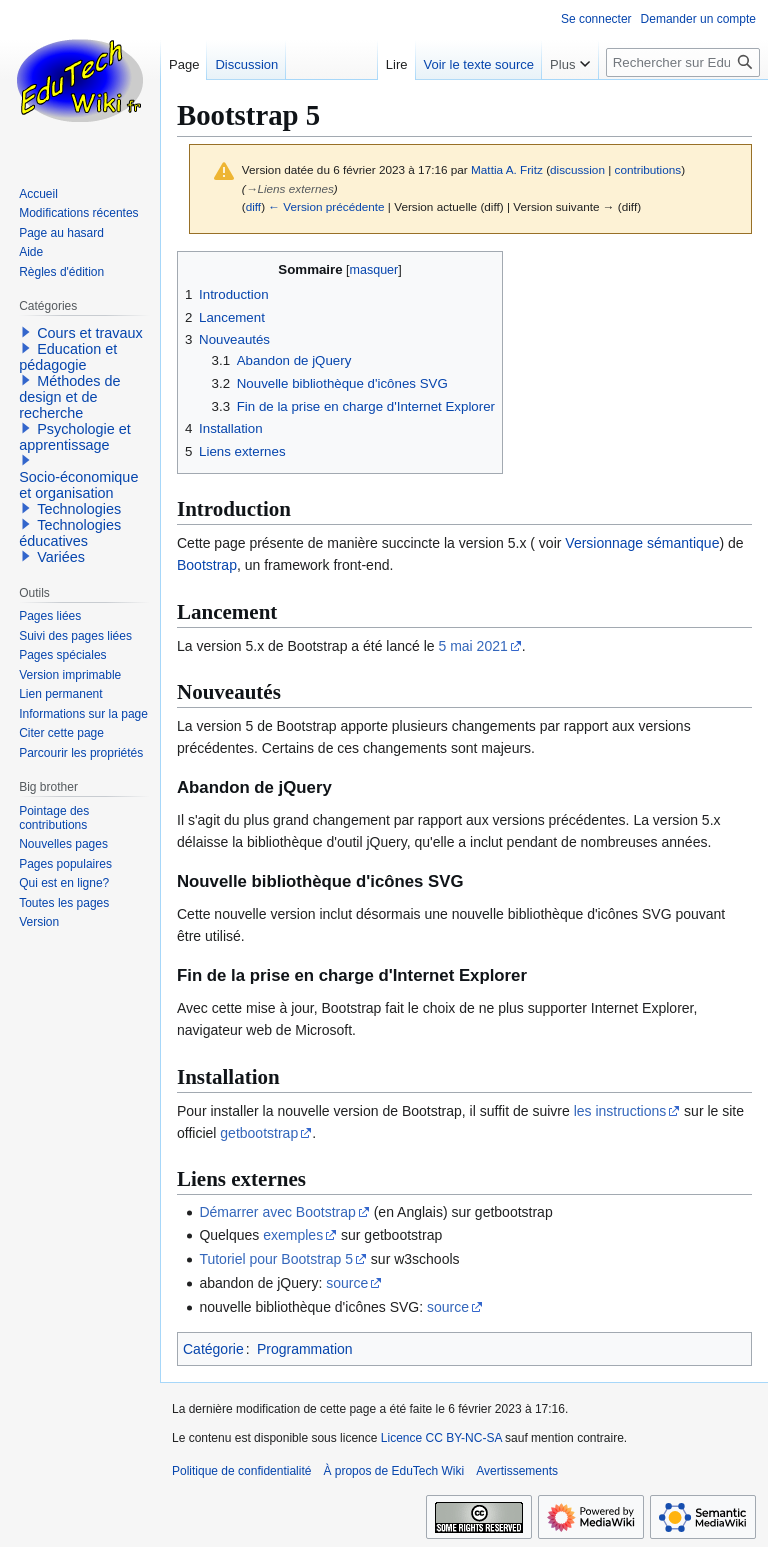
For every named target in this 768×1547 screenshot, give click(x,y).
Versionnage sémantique (642, 543)
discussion (577, 169)
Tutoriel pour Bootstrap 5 (276, 1259)
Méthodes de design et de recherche (69, 397)
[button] (26, 332)
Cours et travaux (90, 333)
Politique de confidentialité (241, 1471)
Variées (61, 557)
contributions (648, 169)
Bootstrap (207, 565)
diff (253, 206)
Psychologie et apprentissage (75, 437)
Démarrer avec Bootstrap (277, 1212)
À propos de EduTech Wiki (393, 1471)
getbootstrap (259, 1133)
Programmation (305, 1349)
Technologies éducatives (70, 533)
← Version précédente (326, 206)
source (347, 1283)
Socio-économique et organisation (78, 485)
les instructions (620, 1111)
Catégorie (213, 1349)
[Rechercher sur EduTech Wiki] (683, 62)
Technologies (79, 509)
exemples (293, 1235)
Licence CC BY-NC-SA (441, 1438)
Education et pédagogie (68, 357)
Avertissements (517, 1471)
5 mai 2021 (473, 646)
